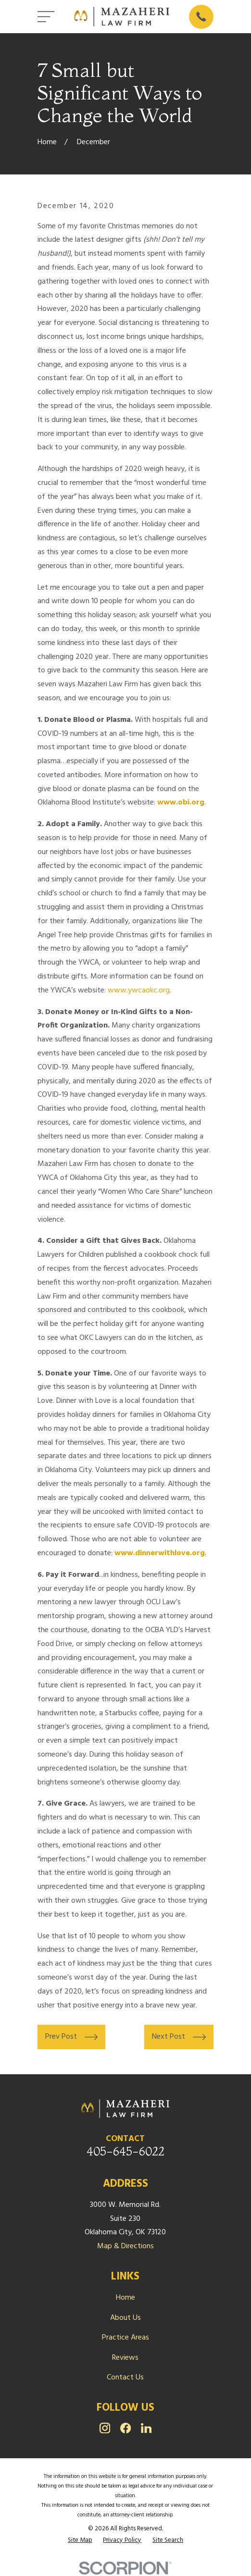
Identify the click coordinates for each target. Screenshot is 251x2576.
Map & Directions (125, 2246)
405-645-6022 (125, 2151)
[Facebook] (125, 2428)
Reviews (125, 2358)
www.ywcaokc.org (139, 990)
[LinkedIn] (146, 2428)
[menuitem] (80, 2540)
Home (125, 2297)
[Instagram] (105, 2428)
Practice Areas (125, 2337)
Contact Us (125, 2377)
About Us (125, 2318)
